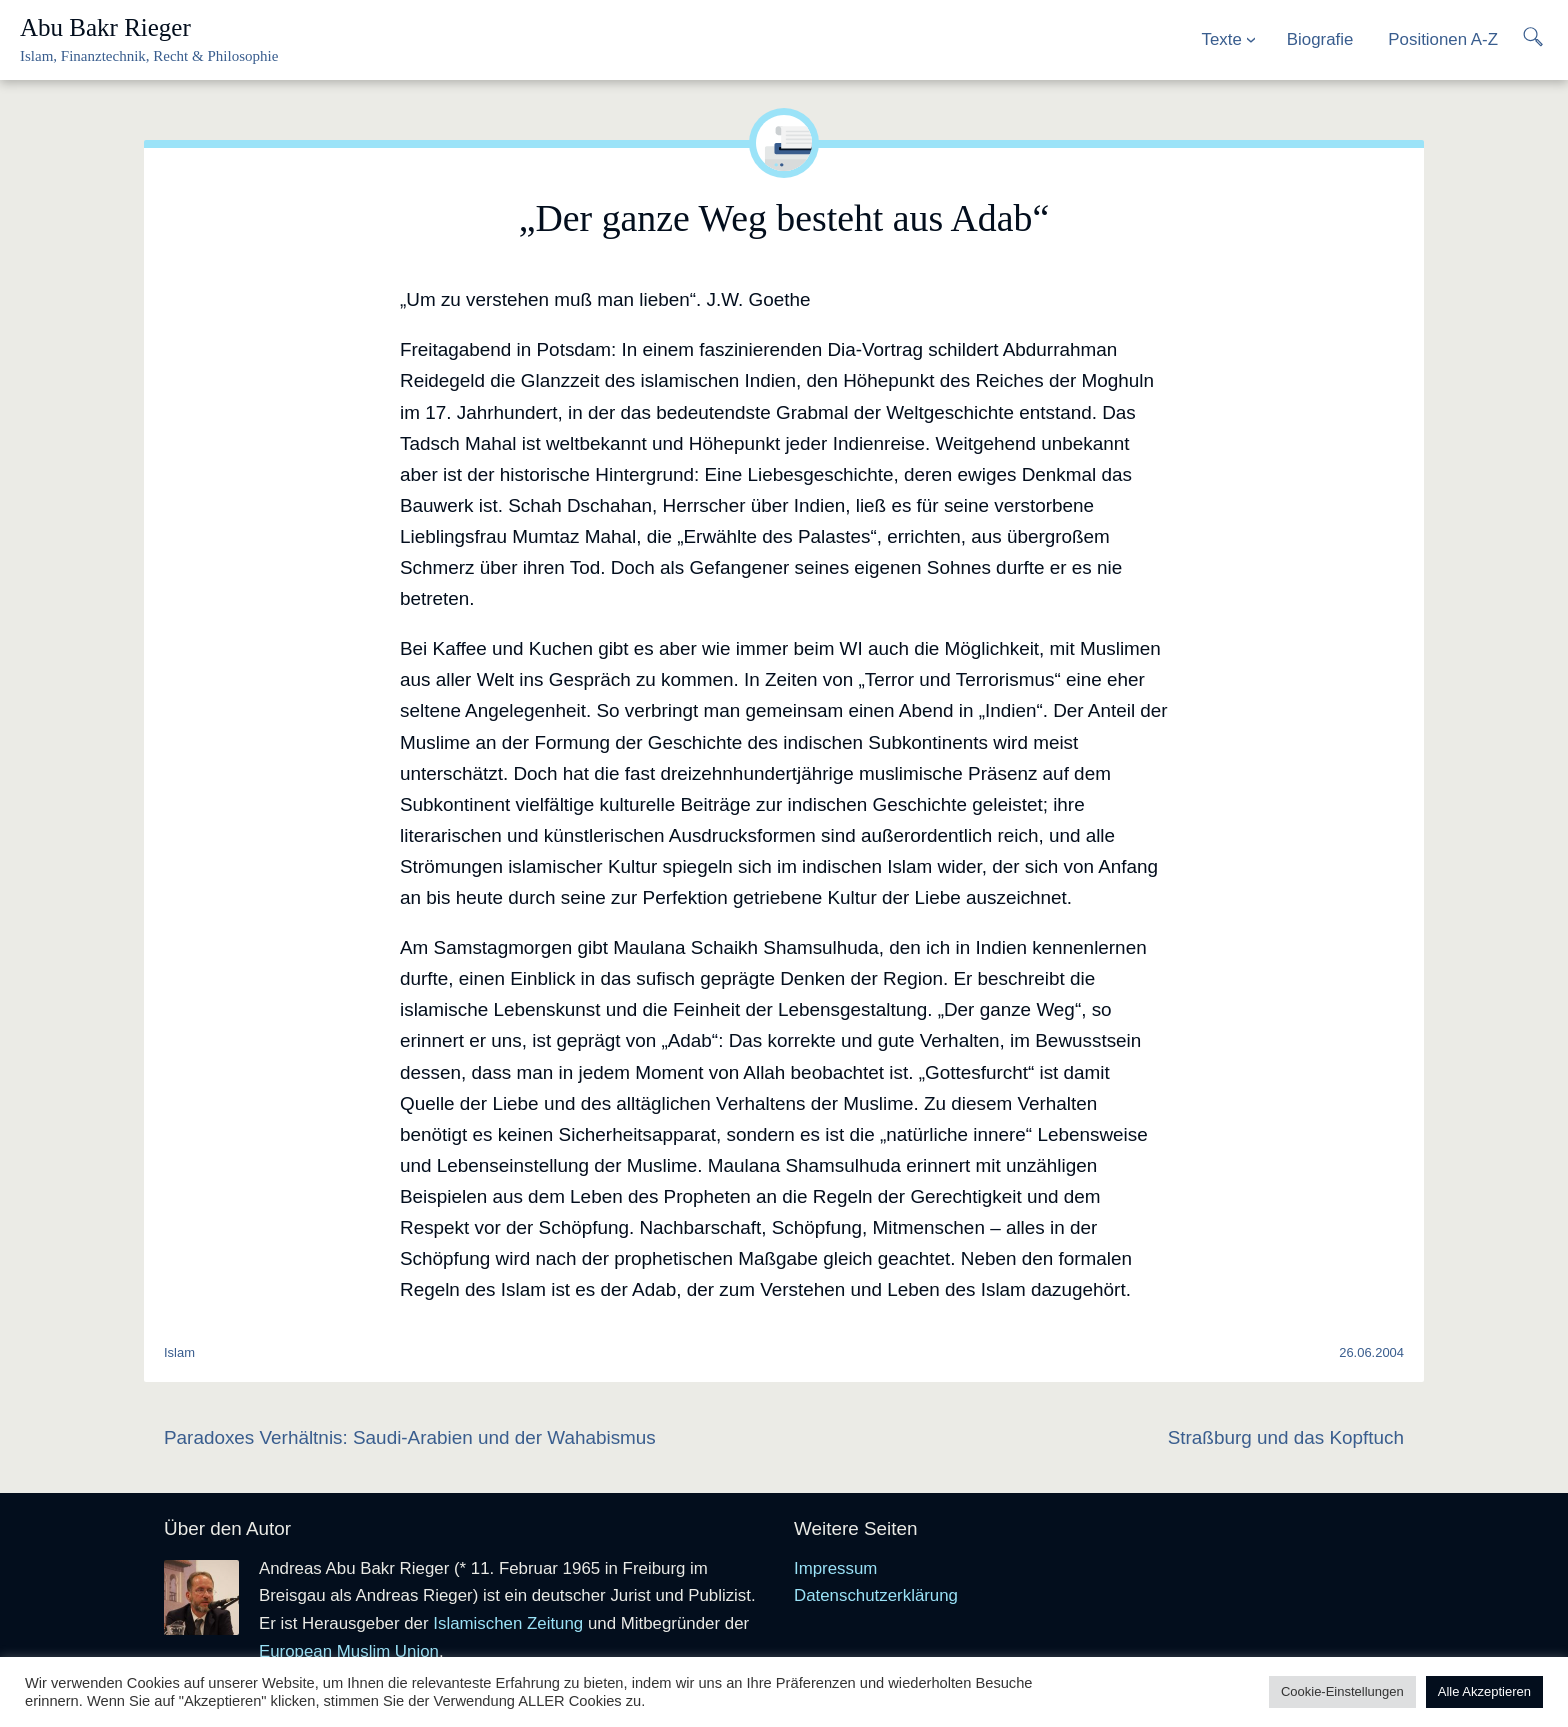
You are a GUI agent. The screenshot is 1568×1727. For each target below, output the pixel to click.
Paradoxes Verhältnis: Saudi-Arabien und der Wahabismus (410, 1437)
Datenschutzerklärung (876, 1595)
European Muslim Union (349, 1651)
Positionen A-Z (1443, 39)
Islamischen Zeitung (508, 1623)
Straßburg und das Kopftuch (1286, 1437)
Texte (1222, 39)
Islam (179, 1352)
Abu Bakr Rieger (105, 27)
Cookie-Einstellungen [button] (1342, 1691)
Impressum (835, 1568)
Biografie (1320, 39)
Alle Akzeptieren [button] (1484, 1691)
